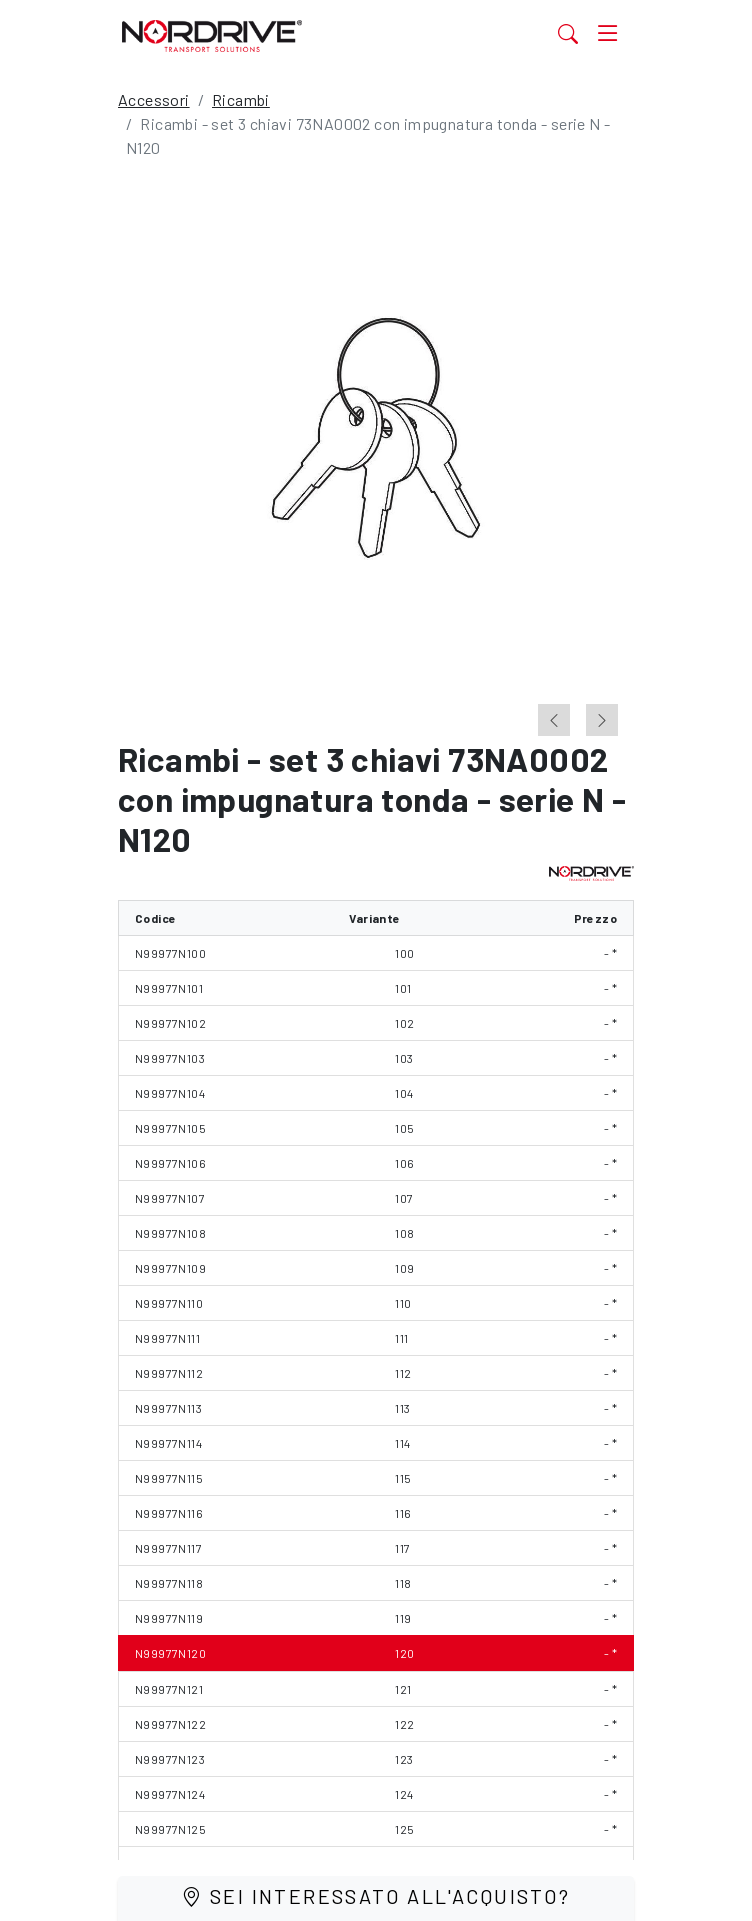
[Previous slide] (554, 720)
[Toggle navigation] (608, 33)
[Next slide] (602, 720)
